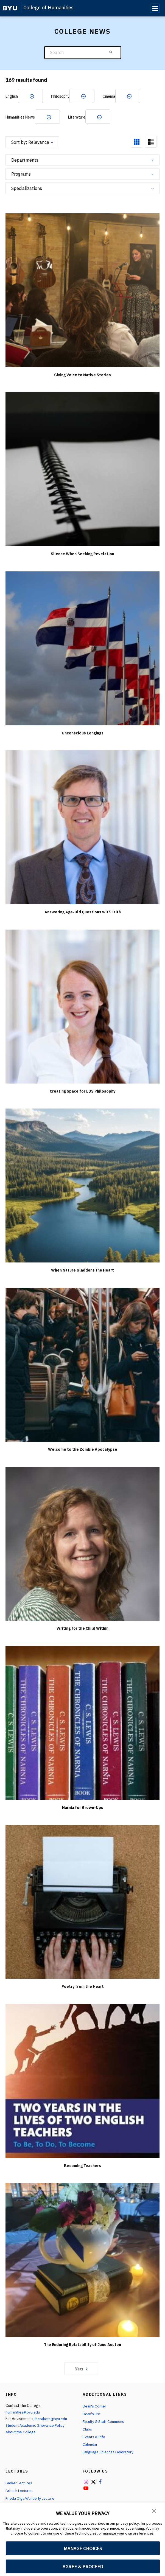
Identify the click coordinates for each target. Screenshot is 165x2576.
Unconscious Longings (83, 733)
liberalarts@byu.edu (51, 2419)
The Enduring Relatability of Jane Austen (82, 2344)
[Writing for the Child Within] (82, 1543)
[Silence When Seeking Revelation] (82, 469)
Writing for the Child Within (82, 1628)
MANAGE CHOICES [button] (83, 2548)
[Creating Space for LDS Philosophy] (82, 1006)
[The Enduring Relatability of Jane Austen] (82, 2260)
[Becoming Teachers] (82, 2081)
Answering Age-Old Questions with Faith (82, 912)
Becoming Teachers (82, 2165)
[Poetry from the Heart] (82, 1902)
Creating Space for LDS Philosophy (82, 1091)
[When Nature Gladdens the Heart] (82, 1185)
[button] (154, 2510)
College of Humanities (48, 7)
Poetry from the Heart (82, 1986)
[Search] (82, 52)
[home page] (10, 8)
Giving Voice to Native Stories (82, 375)
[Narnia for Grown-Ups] (82, 1723)
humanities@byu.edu (23, 2412)
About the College (21, 2432)
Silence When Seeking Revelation (82, 554)
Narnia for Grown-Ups (82, 1807)
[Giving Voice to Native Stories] (82, 290)
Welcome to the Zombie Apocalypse (82, 1449)
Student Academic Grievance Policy (35, 2425)
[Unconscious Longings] (82, 648)
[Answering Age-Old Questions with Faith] (82, 827)
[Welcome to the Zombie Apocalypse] (82, 1364)
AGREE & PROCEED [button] (83, 2566)
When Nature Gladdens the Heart (82, 1270)
